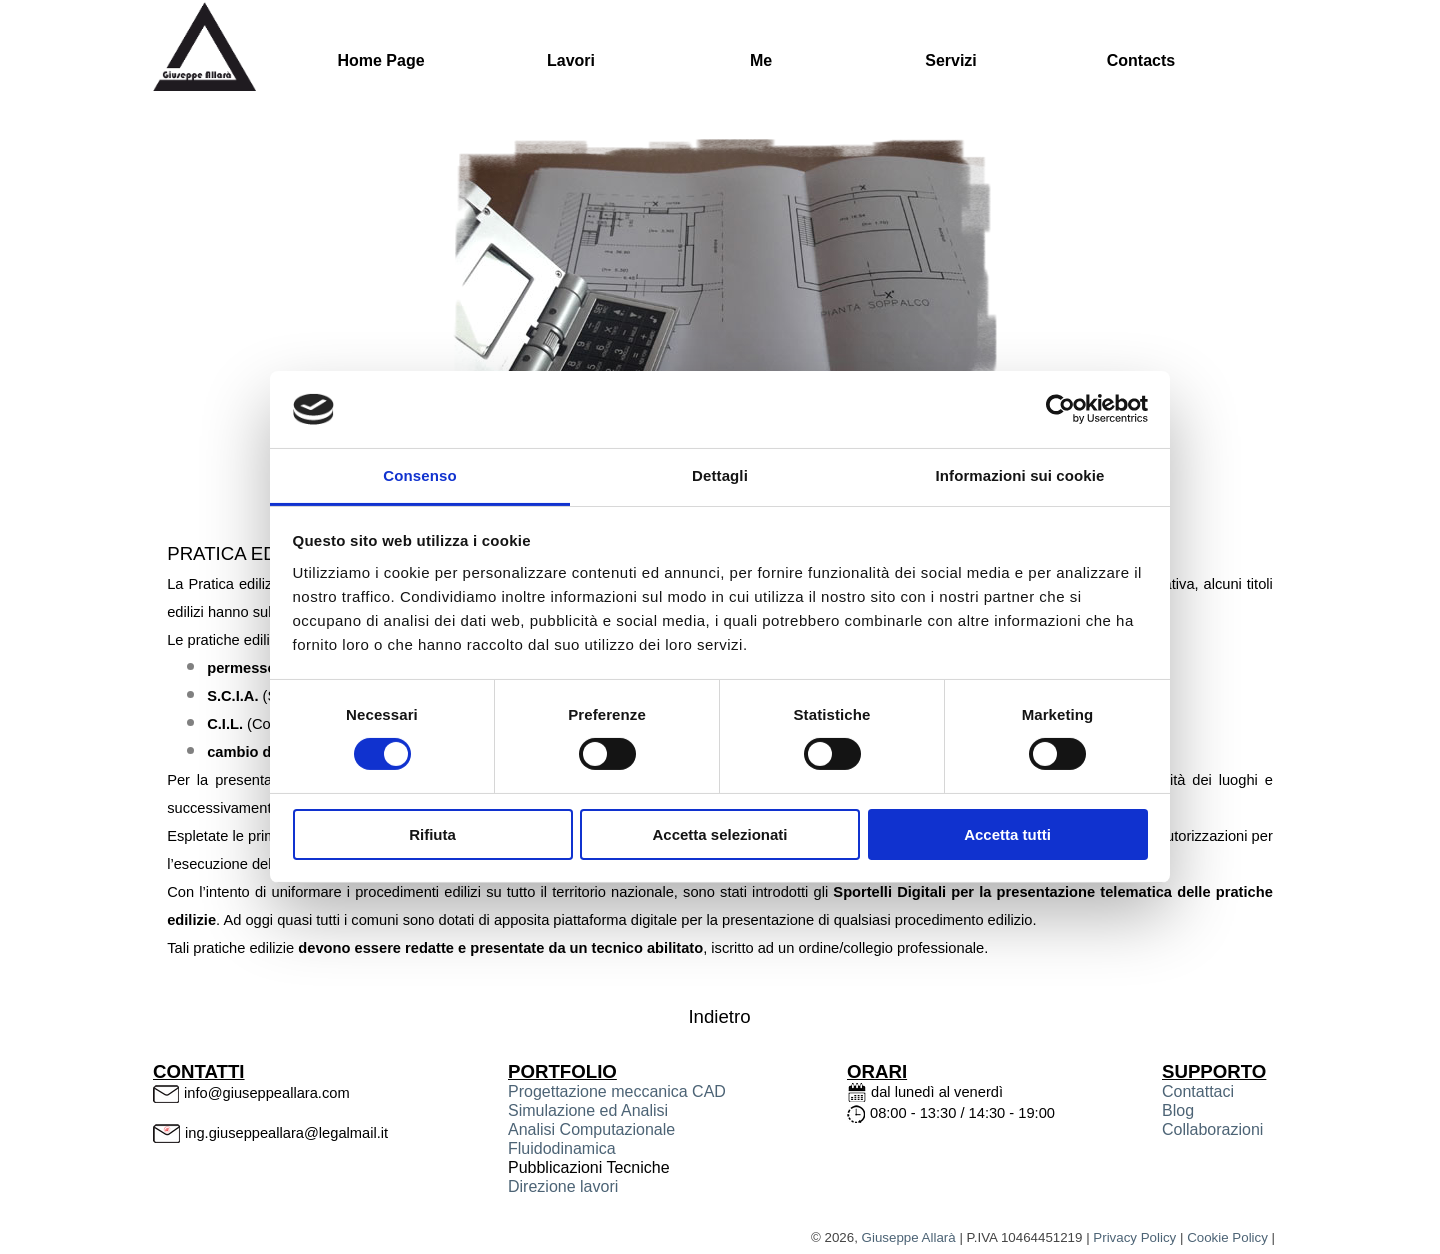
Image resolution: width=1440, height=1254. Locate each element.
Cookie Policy (1227, 1237)
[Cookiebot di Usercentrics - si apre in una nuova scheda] (1060, 409)
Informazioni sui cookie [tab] (1020, 475)
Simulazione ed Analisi (588, 1110)
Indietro (719, 1016)
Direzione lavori (563, 1186)
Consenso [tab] (419, 475)
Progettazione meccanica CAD (617, 1091)
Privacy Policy (1134, 1237)
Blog (1178, 1110)
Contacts (1141, 60)
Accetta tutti (1007, 834)
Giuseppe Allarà (909, 1237)
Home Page (380, 60)
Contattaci (1198, 1091)
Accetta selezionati (719, 834)
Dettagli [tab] (720, 475)
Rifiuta (432, 834)
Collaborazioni (1212, 1129)
